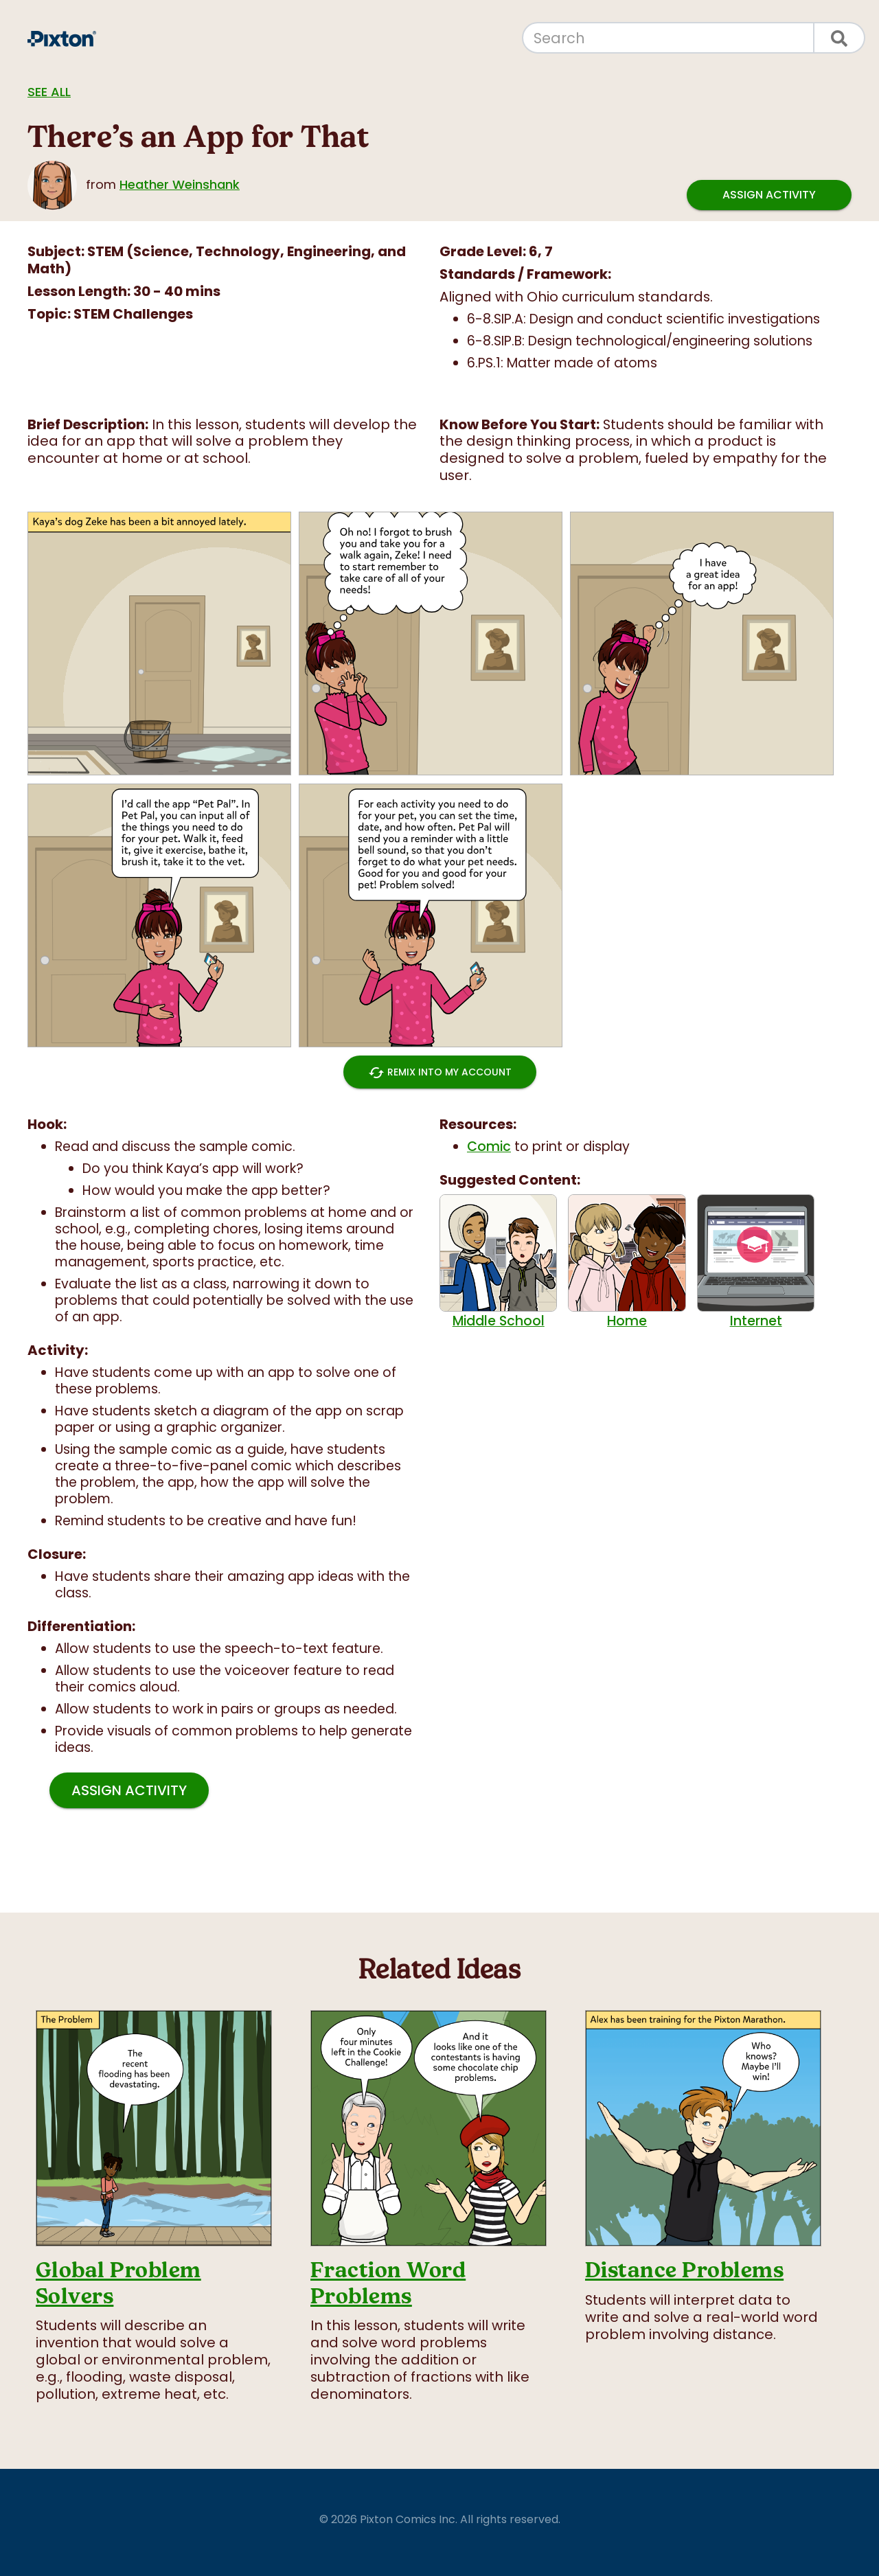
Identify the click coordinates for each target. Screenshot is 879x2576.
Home (626, 1262)
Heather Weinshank (179, 184)
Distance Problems (684, 2270)
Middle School (498, 1262)
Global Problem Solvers (118, 2283)
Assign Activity (769, 195)
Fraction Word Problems (388, 2283)
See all (49, 91)
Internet (755, 1262)
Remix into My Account (439, 1072)
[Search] (668, 38)
